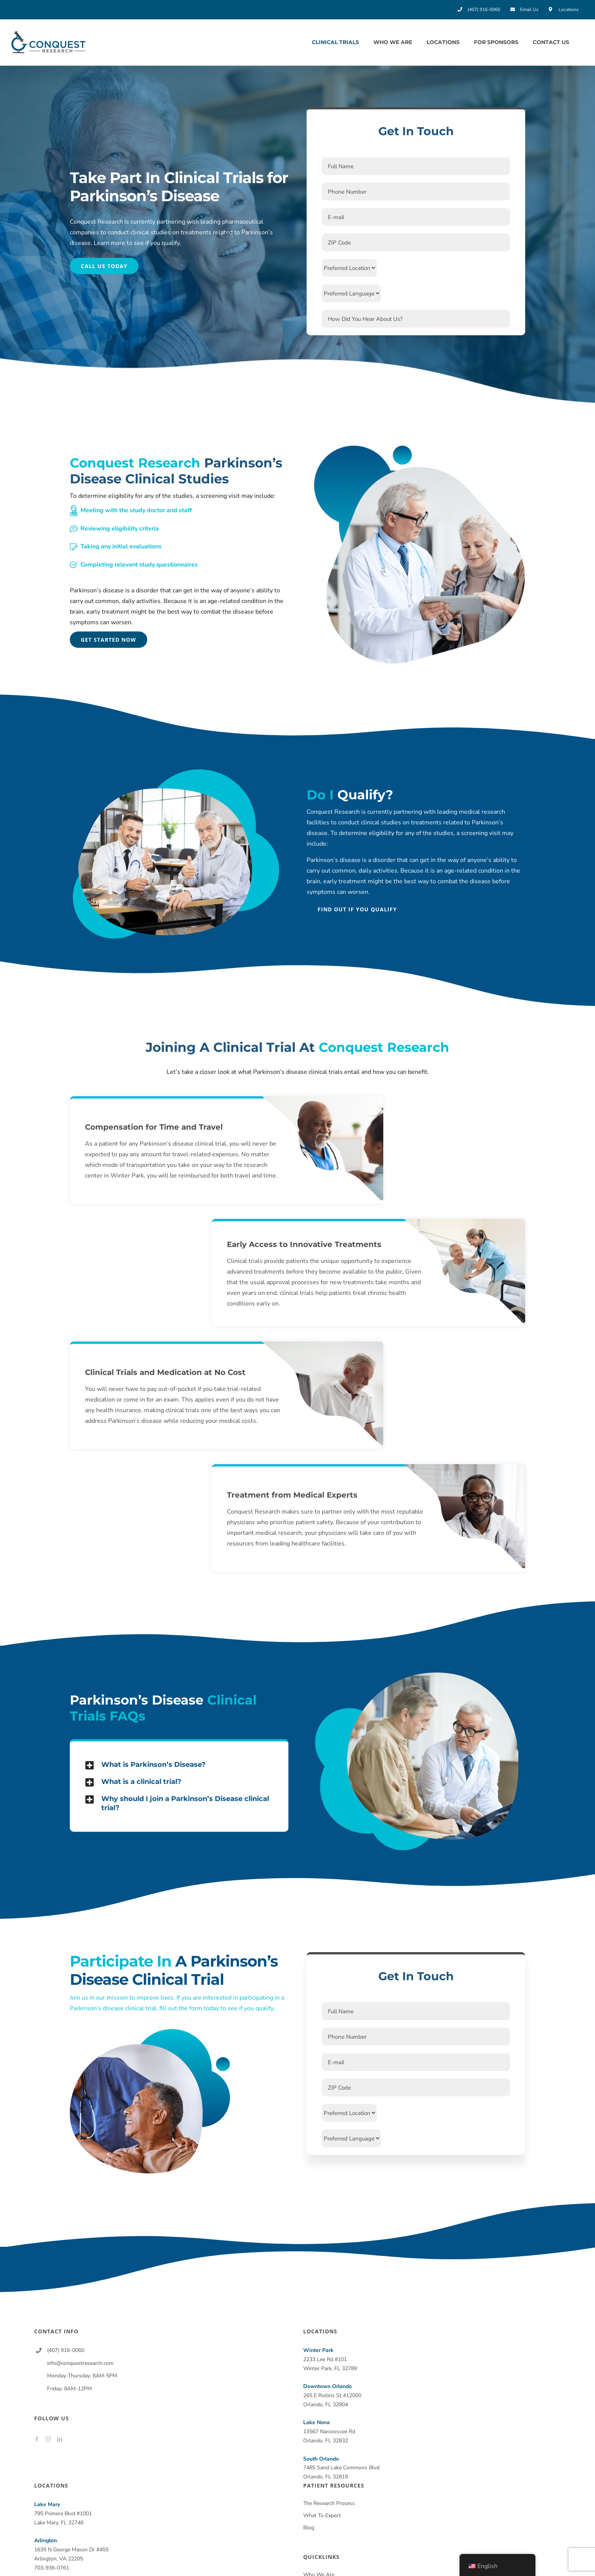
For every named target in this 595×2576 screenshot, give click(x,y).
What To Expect (322, 2515)
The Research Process (329, 2503)
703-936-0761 (51, 2567)
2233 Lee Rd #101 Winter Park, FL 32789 (330, 2359)
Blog (308, 2527)
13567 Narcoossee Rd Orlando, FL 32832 (329, 2431)
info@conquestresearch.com (80, 2363)
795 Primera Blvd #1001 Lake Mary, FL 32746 (63, 2513)
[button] (179, 1765)
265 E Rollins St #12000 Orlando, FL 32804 (332, 2395)
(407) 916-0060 (65, 2350)
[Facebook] (36, 2439)
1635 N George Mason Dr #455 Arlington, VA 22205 (71, 2549)
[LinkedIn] (59, 2439)
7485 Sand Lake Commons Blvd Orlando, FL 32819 (341, 2468)
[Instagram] (48, 2439)
